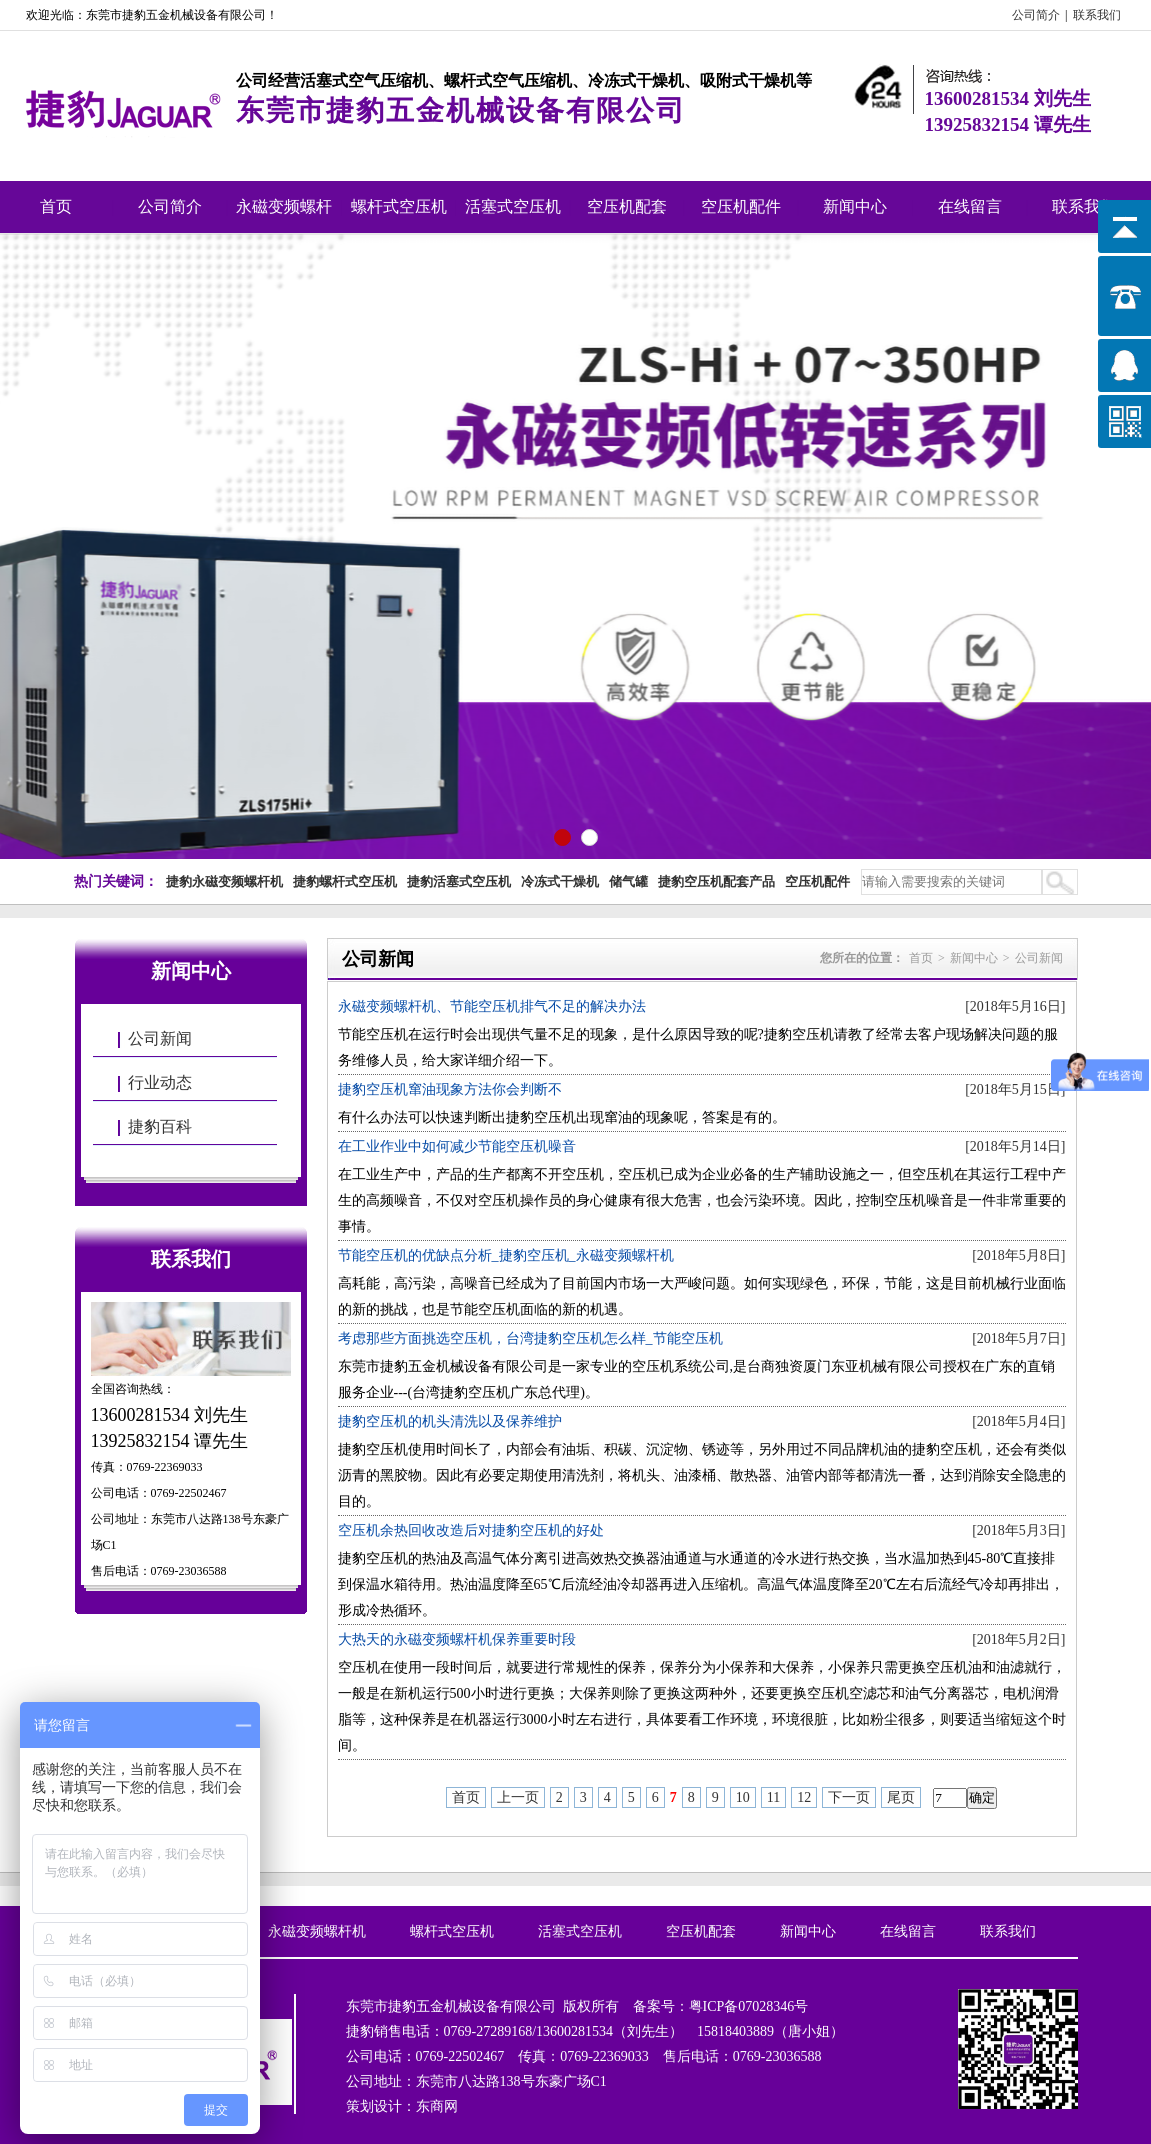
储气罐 (628, 881)
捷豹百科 (160, 1126)
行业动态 (160, 1082)
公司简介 (1036, 15)
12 (804, 1797)
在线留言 (970, 206)
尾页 (901, 1797)
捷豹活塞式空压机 (459, 881)
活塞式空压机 (513, 206)
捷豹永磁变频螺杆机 (224, 881)
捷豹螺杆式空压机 (345, 881)
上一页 (518, 1797)
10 (743, 1797)
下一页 (849, 1797)
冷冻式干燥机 (560, 881)
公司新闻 (160, 1038)
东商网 (437, 2106)
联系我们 (1097, 15)
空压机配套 (627, 206)
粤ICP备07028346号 (749, 2006)
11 (773, 1797)
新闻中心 (855, 206)
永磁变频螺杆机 (284, 215)
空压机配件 (741, 206)
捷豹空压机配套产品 (716, 881)
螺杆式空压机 (399, 206)
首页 (56, 206)
